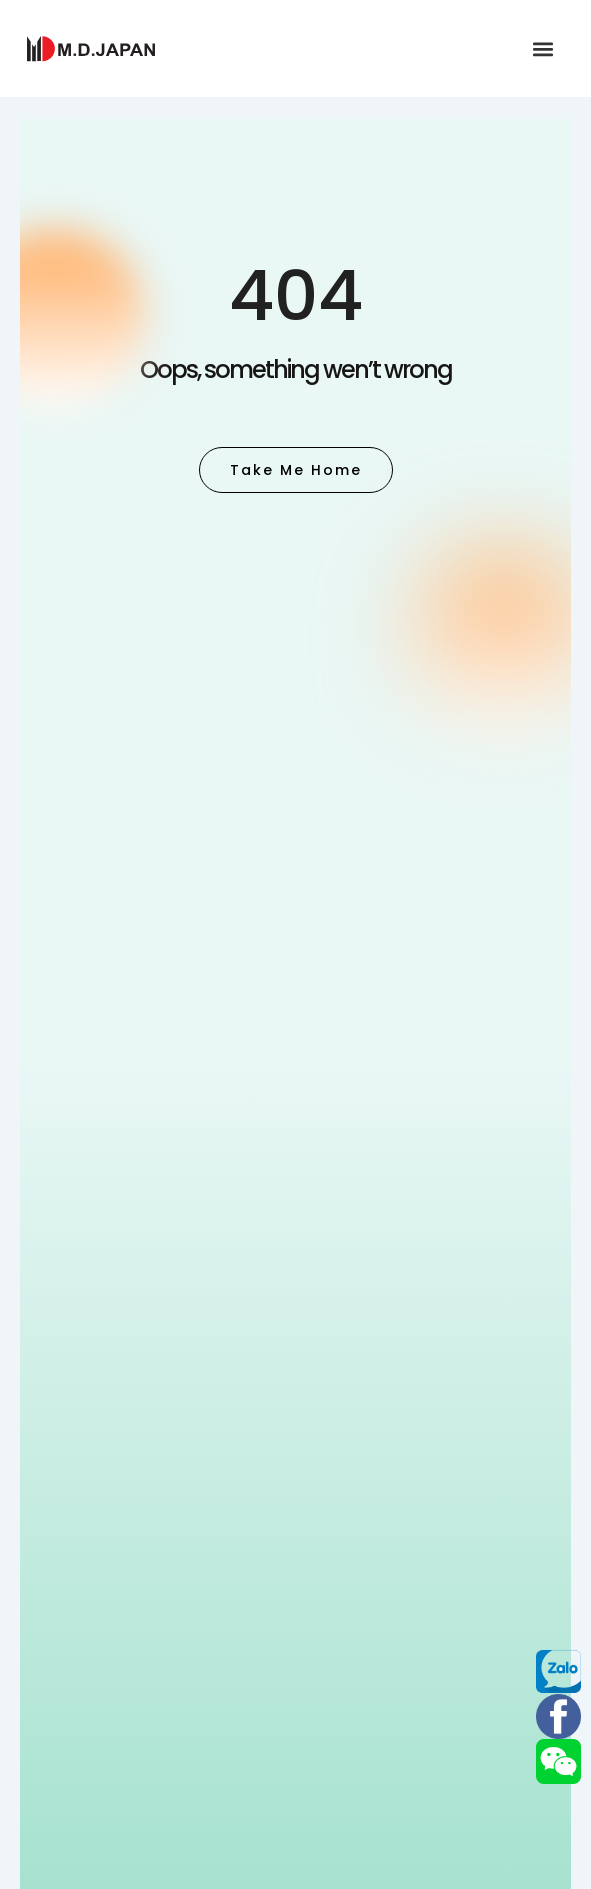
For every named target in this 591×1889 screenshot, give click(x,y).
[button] (543, 48)
